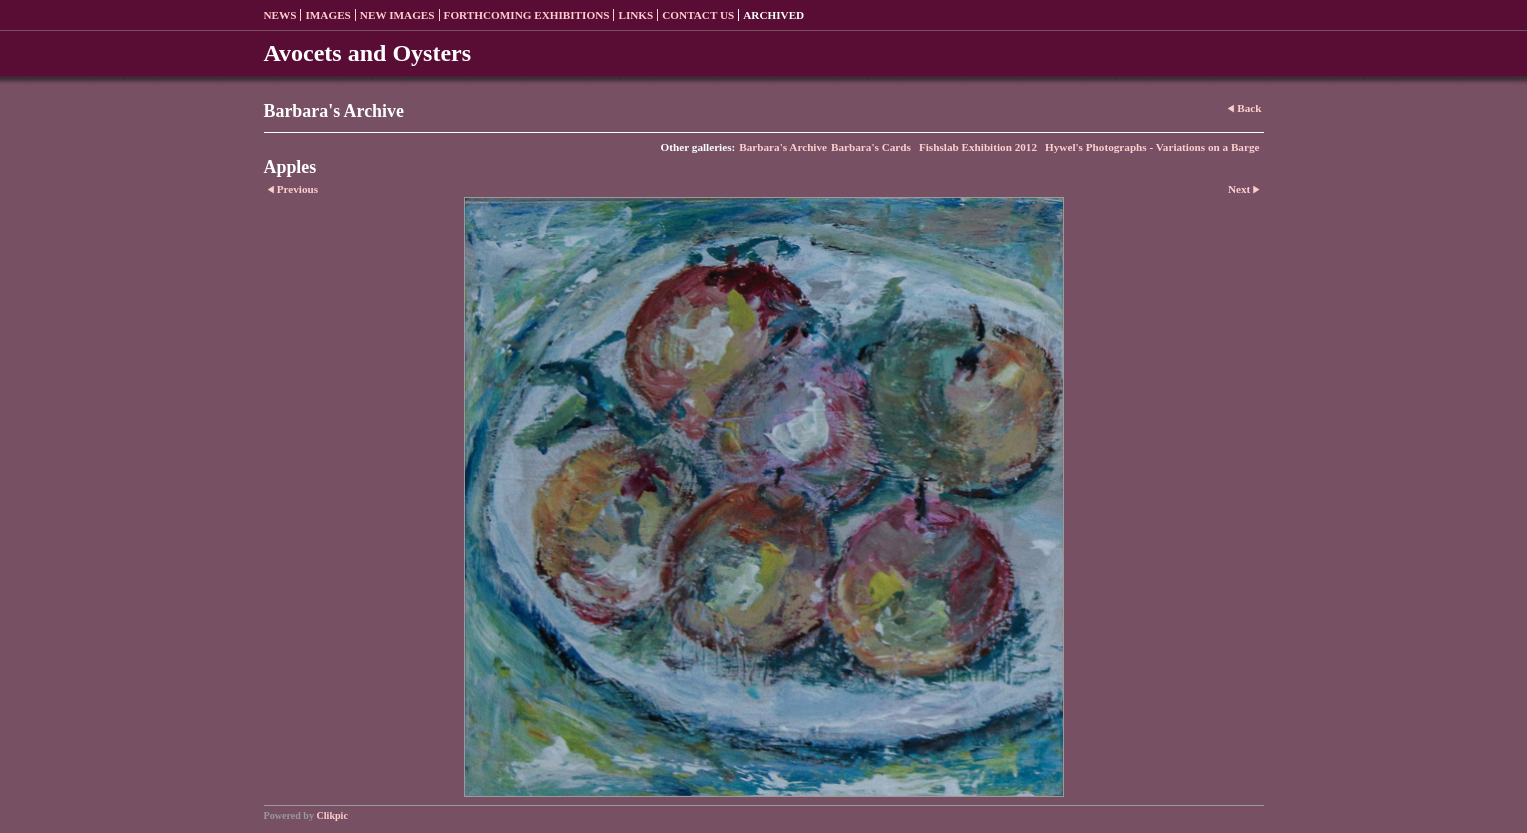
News (280, 15)
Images (327, 15)
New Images (397, 15)
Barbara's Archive (783, 147)
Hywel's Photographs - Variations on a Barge (1152, 147)
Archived (773, 15)
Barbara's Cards (871, 147)
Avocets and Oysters (368, 53)
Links (635, 15)
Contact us (698, 15)
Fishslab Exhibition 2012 (978, 147)
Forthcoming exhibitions (527, 15)
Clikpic (332, 815)
